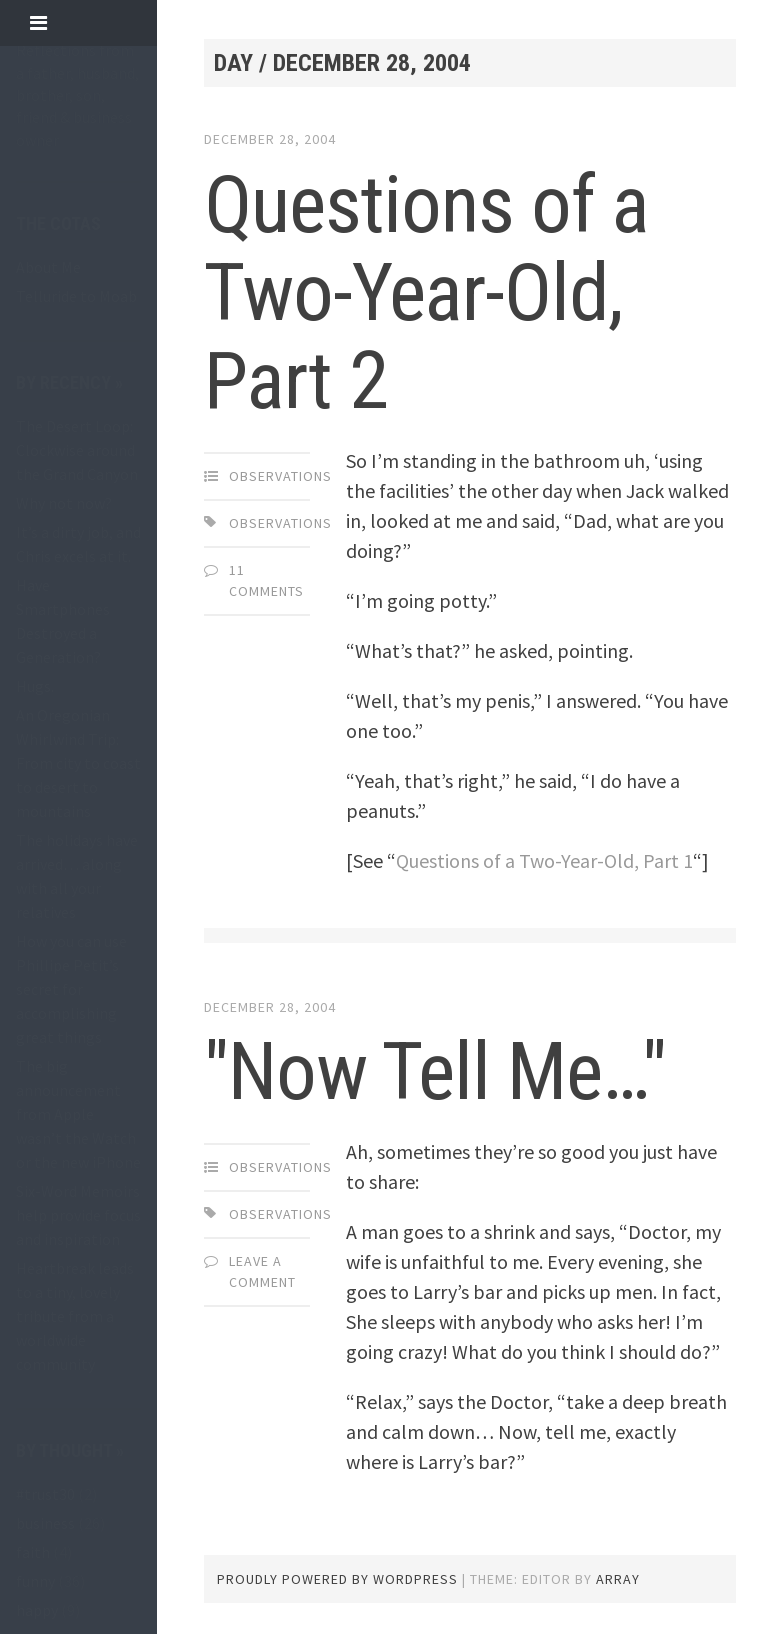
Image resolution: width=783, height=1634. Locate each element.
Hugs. (35, 686)
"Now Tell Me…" (435, 1072)
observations (280, 476)
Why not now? (64, 503)
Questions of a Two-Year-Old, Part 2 (426, 293)
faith (33, 1552)
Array (618, 1579)
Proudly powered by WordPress (337, 1579)
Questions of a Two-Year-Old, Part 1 (544, 860)
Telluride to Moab (76, 296)
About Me (48, 267)
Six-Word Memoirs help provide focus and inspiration (78, 1215)
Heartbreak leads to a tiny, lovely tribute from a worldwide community (75, 1316)
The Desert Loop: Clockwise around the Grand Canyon (77, 450)
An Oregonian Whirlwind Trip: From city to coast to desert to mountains (78, 763)
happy (37, 1610)
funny (35, 1581)
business (45, 1523)
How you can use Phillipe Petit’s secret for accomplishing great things (71, 989)
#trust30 (45, 1494)
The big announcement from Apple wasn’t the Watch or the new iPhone (78, 1114)
